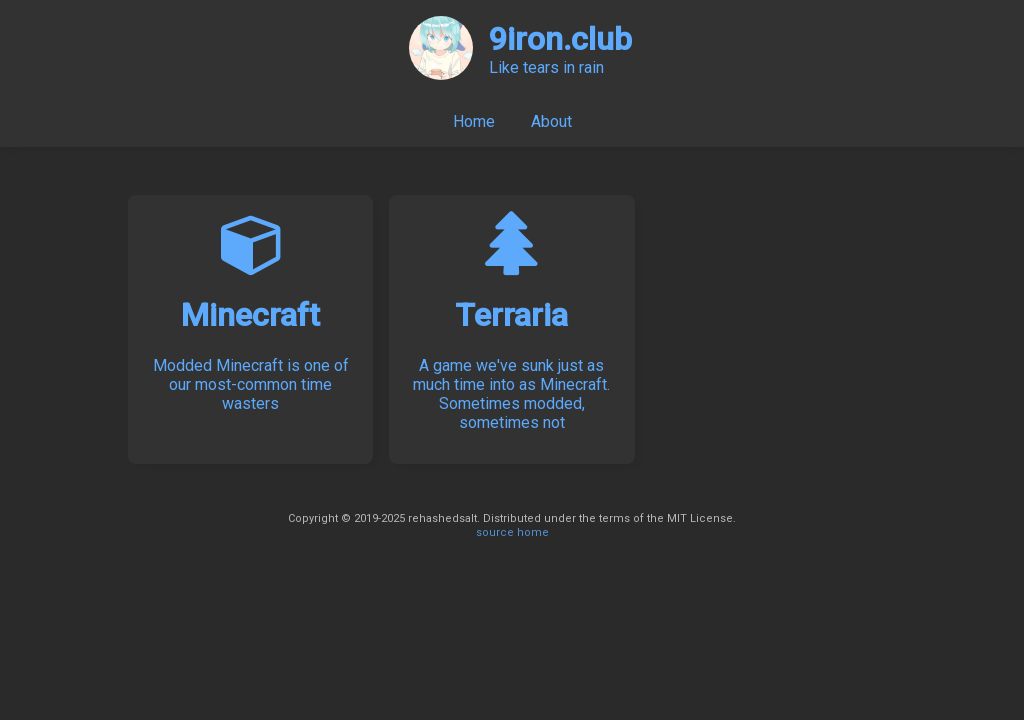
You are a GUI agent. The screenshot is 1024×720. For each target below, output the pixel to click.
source (495, 532)
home (533, 532)
